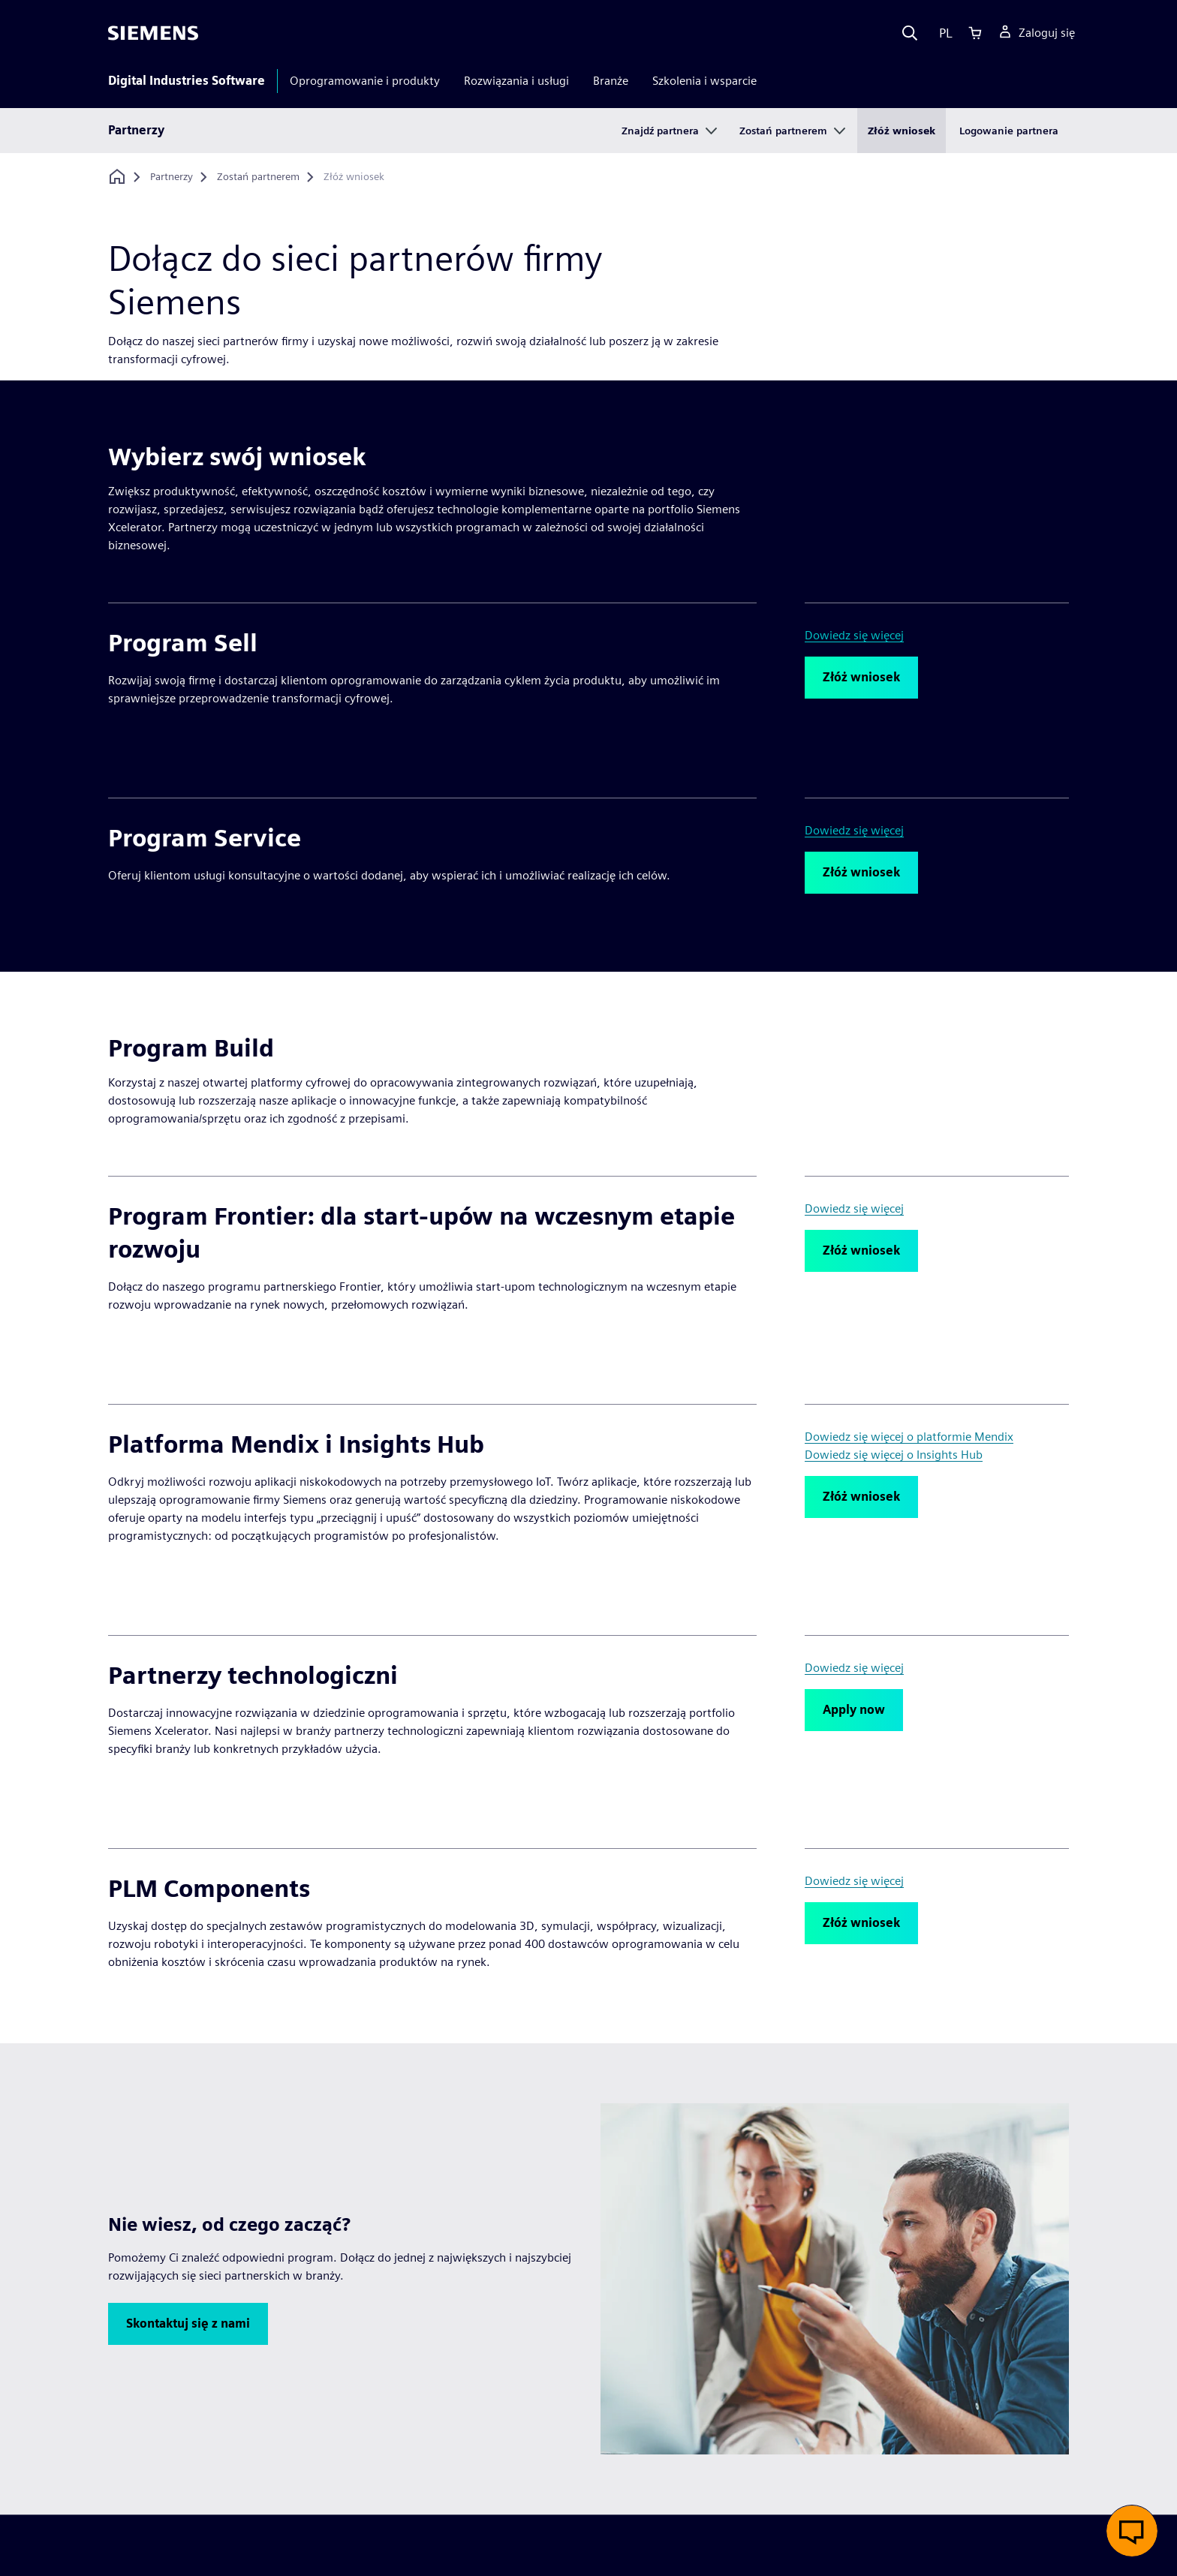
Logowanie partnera (1008, 131)
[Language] (942, 33)
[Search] (909, 33)
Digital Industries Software (186, 81)
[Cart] (975, 33)
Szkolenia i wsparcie (704, 81)
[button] (861, 678)
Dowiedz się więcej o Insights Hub (894, 1454)
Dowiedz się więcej (854, 635)
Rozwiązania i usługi (516, 81)
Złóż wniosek (901, 131)
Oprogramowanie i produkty (365, 81)
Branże (610, 81)
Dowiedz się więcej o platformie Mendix (909, 1436)
